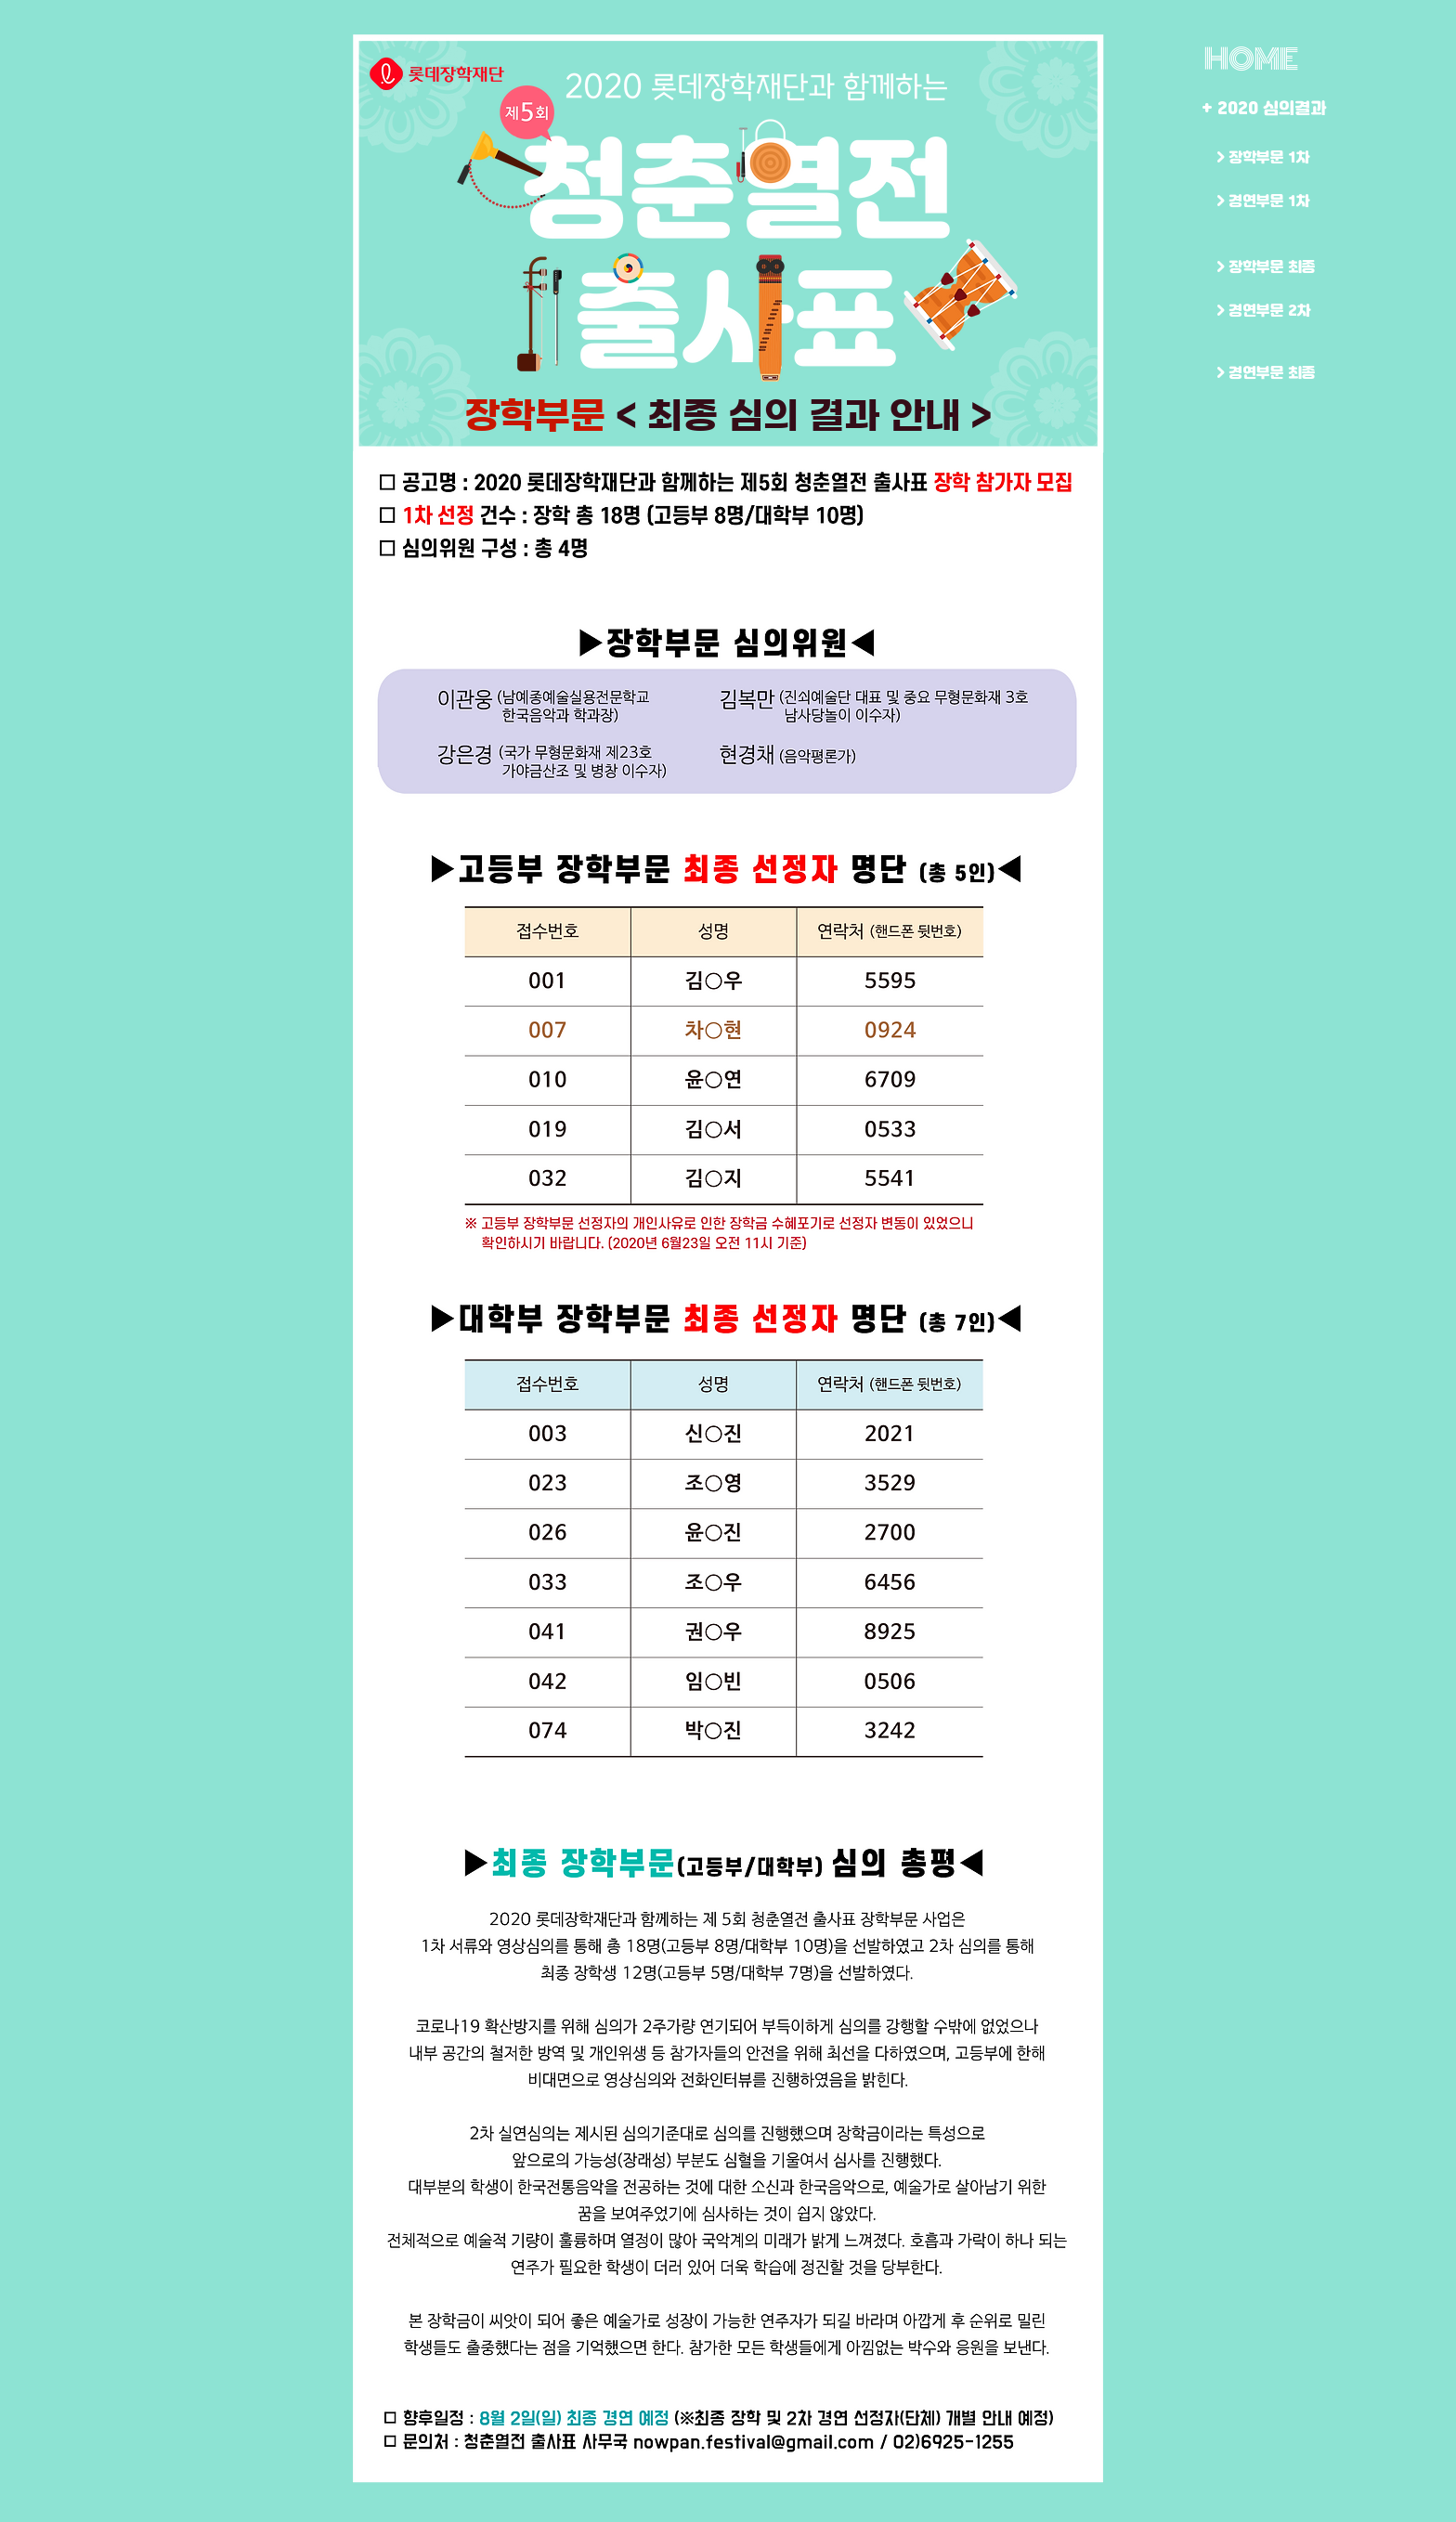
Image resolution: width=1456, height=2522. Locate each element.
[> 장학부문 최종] (1281, 267)
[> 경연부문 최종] (1281, 373)
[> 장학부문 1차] (1281, 157)
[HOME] (1251, 58)
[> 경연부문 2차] (1281, 310)
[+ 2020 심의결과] (1267, 108)
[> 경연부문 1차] (1281, 201)
